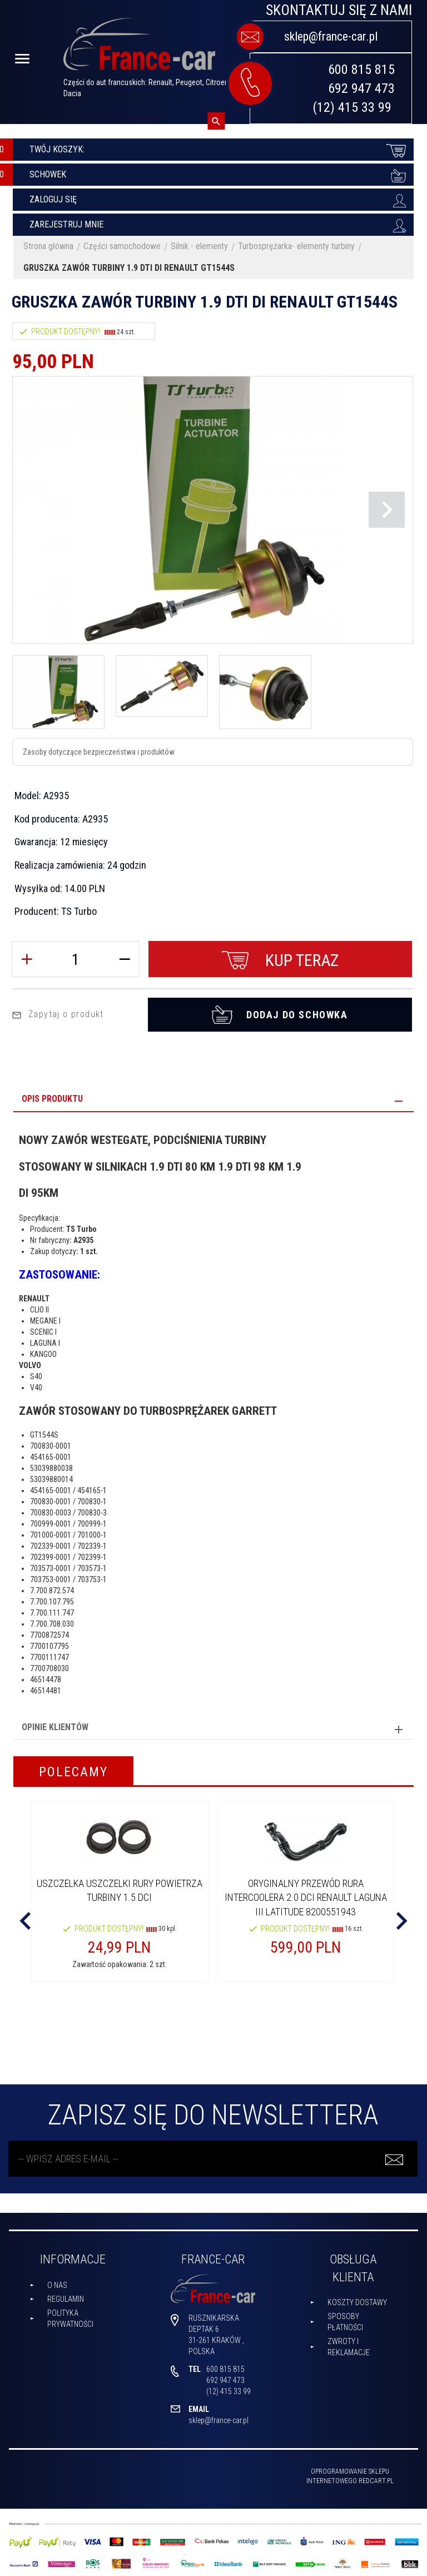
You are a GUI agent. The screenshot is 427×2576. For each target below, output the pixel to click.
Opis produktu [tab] (52, 1096)
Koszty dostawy (357, 2299)
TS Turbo (79, 911)
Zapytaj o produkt (58, 1011)
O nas (57, 2281)
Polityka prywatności (70, 2315)
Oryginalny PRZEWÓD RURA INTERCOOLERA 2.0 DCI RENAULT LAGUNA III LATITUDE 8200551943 (306, 1895)
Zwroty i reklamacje (348, 2344)
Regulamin (65, 2295)
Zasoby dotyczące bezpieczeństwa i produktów (99, 751)
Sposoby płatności (345, 2319)
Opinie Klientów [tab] (55, 1723)
